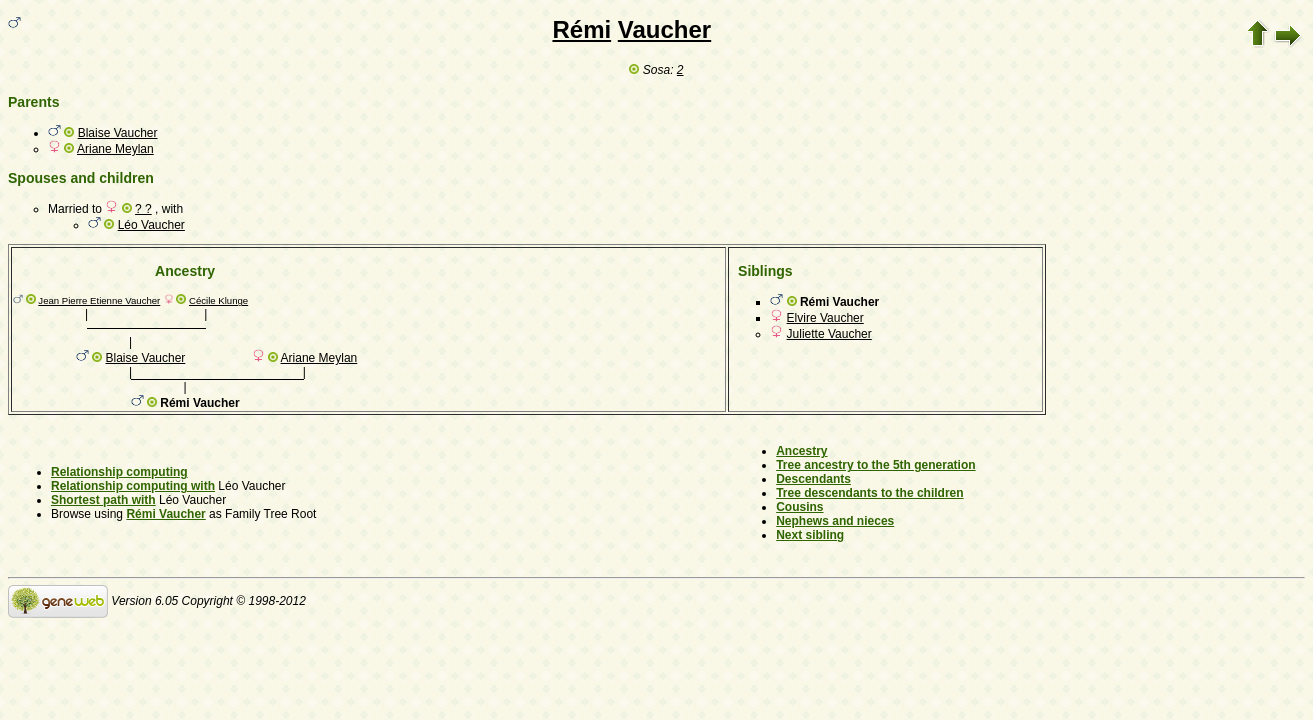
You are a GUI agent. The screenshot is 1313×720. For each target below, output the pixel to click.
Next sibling (810, 535)
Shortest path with (103, 500)
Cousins (799, 507)
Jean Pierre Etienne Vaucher (99, 300)
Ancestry (801, 451)
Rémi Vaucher (165, 514)
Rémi (581, 29)
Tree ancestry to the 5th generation (875, 465)
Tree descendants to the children (869, 493)
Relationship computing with (133, 486)
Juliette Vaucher (829, 334)
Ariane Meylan (115, 149)
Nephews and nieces (835, 521)
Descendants (813, 479)
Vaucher (664, 29)
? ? (143, 209)
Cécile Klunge (218, 300)
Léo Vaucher (151, 225)
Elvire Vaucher (825, 318)
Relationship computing (119, 472)
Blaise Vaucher (118, 133)
